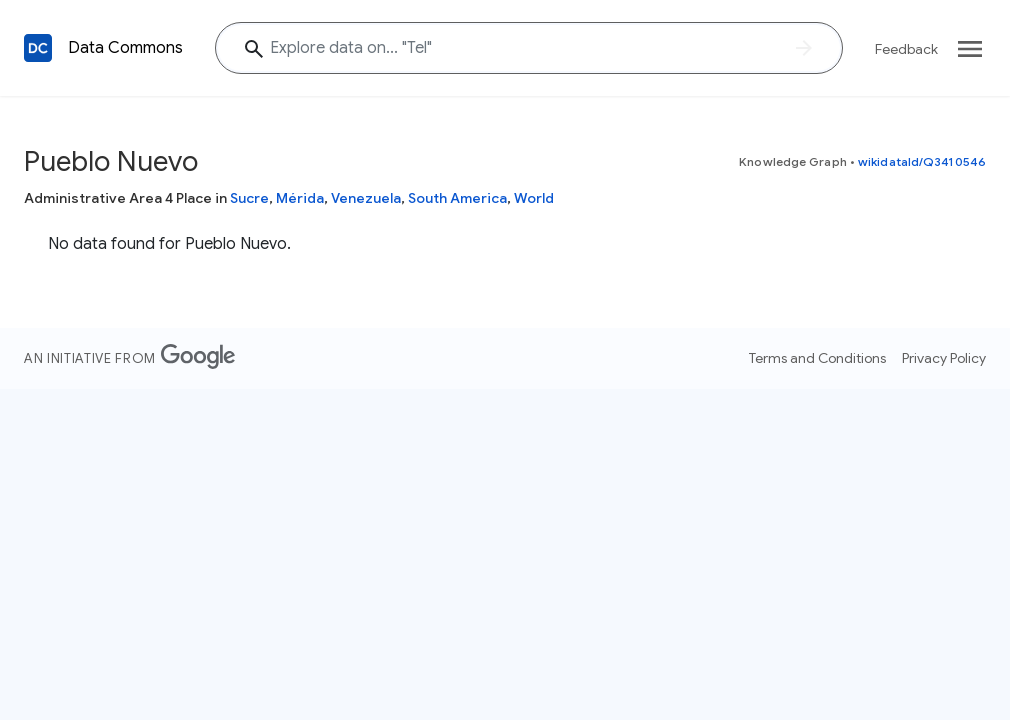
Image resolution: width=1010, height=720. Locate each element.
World (534, 198)
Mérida (300, 198)
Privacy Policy (944, 358)
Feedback (906, 49)
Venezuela (366, 198)
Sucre (249, 198)
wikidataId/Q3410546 (922, 161)
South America (457, 198)
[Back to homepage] (38, 48)
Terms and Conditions (817, 358)
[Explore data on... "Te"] (529, 48)
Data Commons (125, 48)
